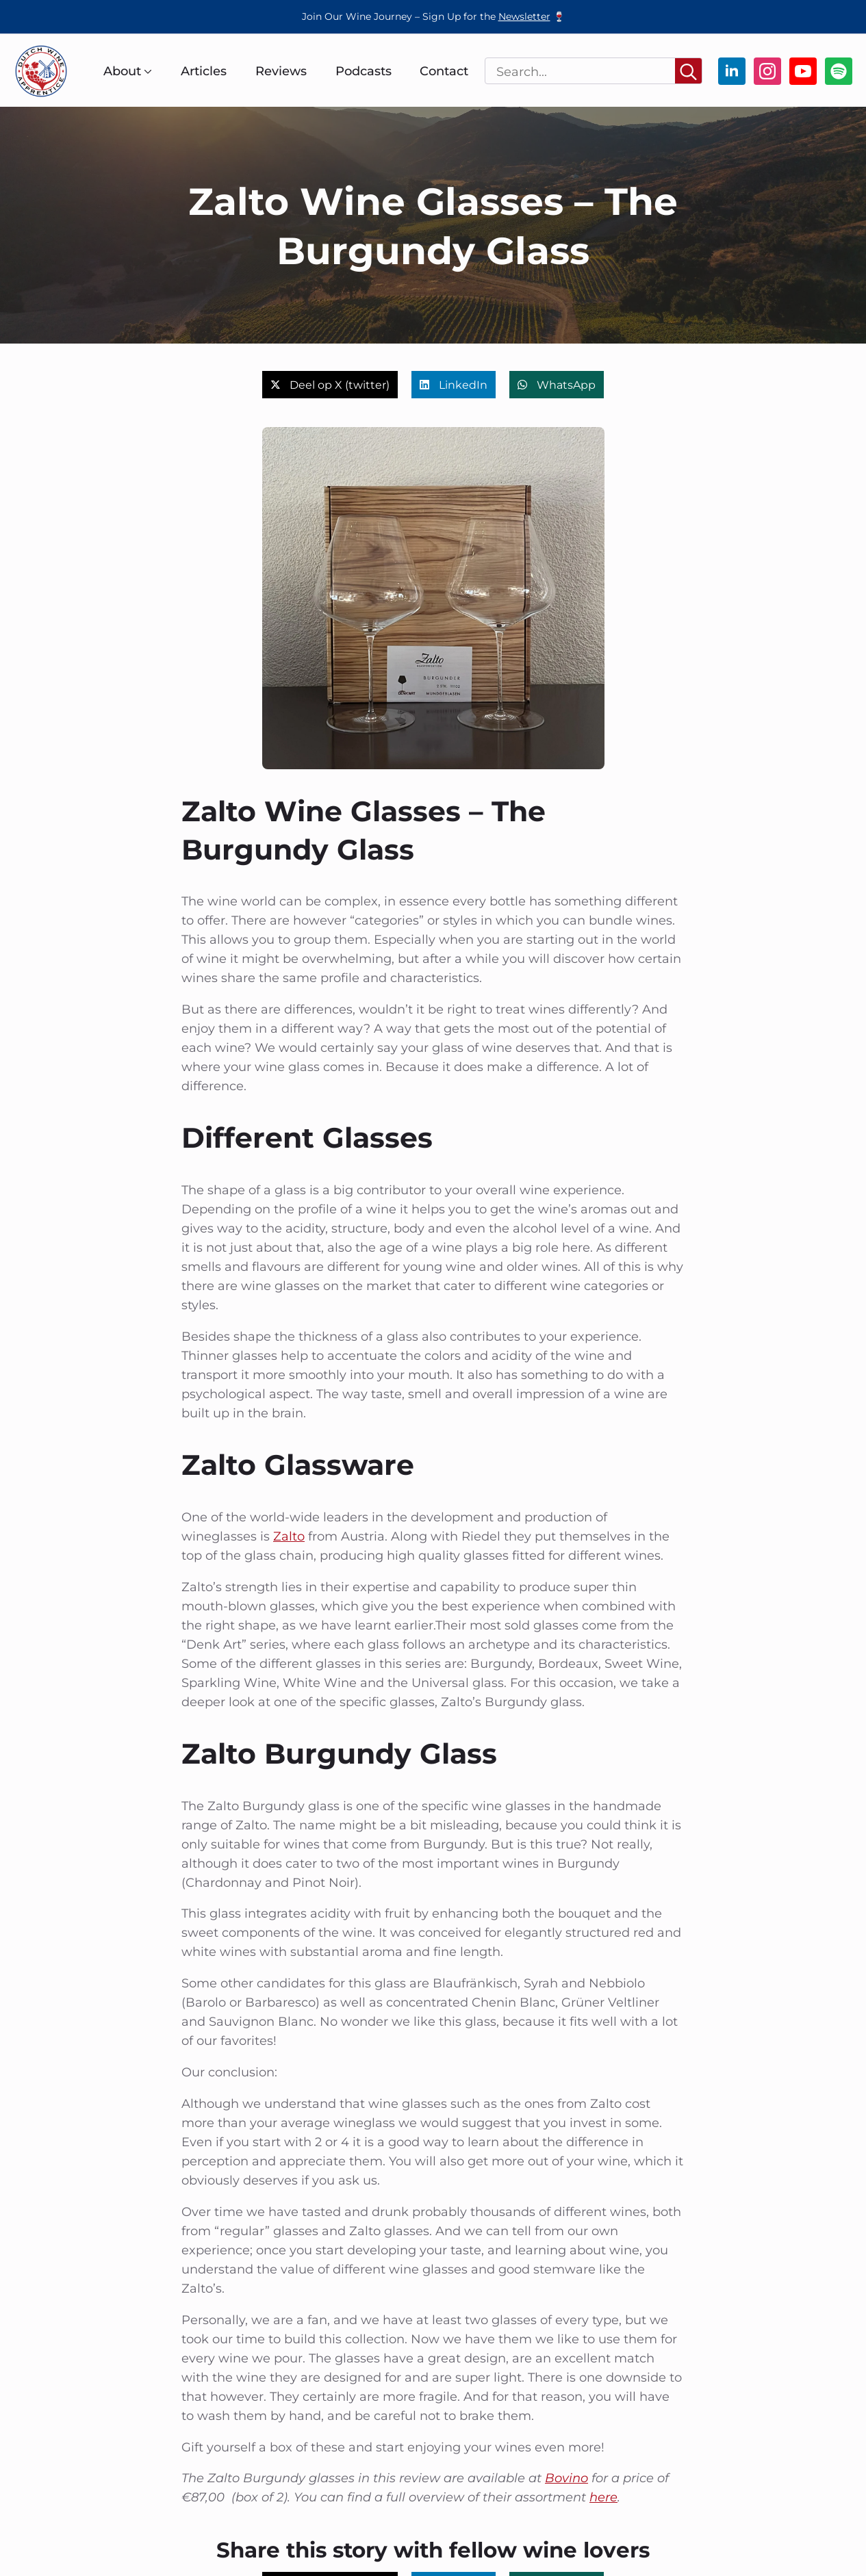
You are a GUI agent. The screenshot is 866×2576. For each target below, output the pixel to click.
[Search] (688, 71)
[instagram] (767, 71)
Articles (204, 71)
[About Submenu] (146, 71)
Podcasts (363, 71)
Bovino (566, 2478)
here (603, 2497)
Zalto (289, 1536)
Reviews (281, 71)
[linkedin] (732, 71)
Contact (444, 71)
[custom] (838, 71)
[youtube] (803, 71)
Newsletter (524, 16)
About (122, 71)
